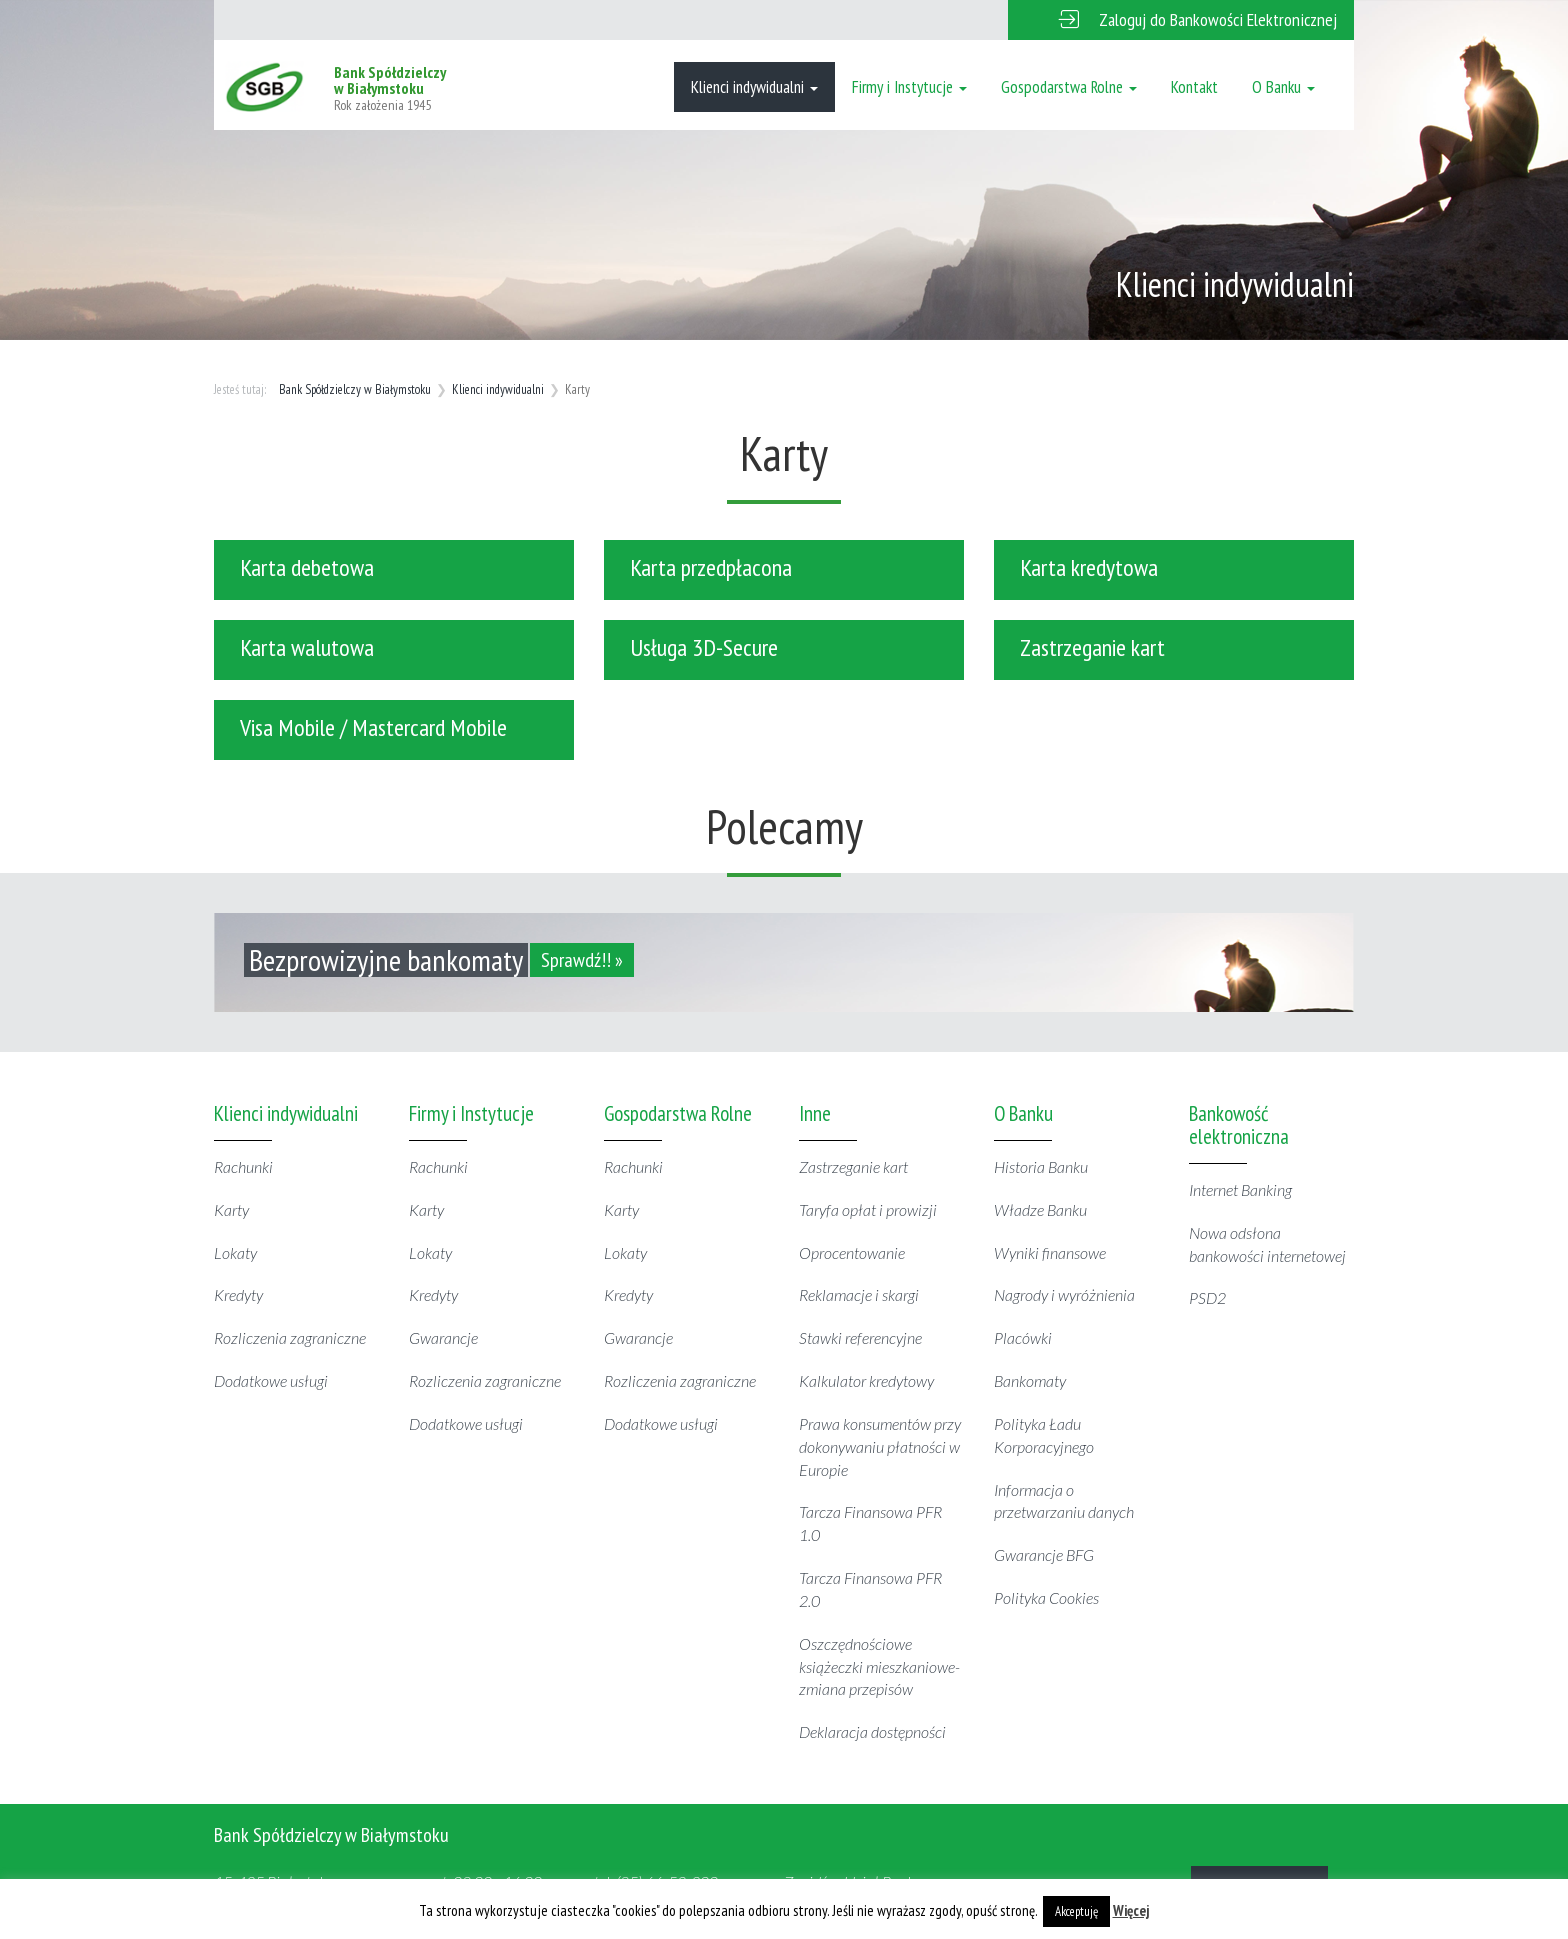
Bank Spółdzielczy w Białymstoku (355, 389)
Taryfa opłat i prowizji (868, 1209)
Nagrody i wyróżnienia (1064, 1294)
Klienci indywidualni (754, 87)
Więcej (1131, 1910)
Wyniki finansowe (1050, 1252)
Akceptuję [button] (1076, 1911)
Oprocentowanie (852, 1252)
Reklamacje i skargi (859, 1294)
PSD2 (1207, 1297)
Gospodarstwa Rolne (1069, 87)
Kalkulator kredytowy (866, 1380)
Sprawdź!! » (582, 960)
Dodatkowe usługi (271, 1380)
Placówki (1023, 1337)
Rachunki (243, 1166)
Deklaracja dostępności (872, 1731)
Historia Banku (1041, 1166)
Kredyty (238, 1294)
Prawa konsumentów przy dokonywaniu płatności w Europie (880, 1446)
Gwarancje (443, 1337)
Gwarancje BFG (1044, 1554)
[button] (1181, 20)
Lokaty (235, 1252)
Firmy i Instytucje (909, 87)
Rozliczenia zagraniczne (290, 1337)
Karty (231, 1209)
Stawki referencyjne (860, 1337)
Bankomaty (1030, 1380)
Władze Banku (1040, 1209)
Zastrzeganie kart (853, 1166)
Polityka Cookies (1046, 1597)
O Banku (1283, 87)
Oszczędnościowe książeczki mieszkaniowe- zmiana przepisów (879, 1666)
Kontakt (1194, 87)
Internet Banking (1240, 1189)
